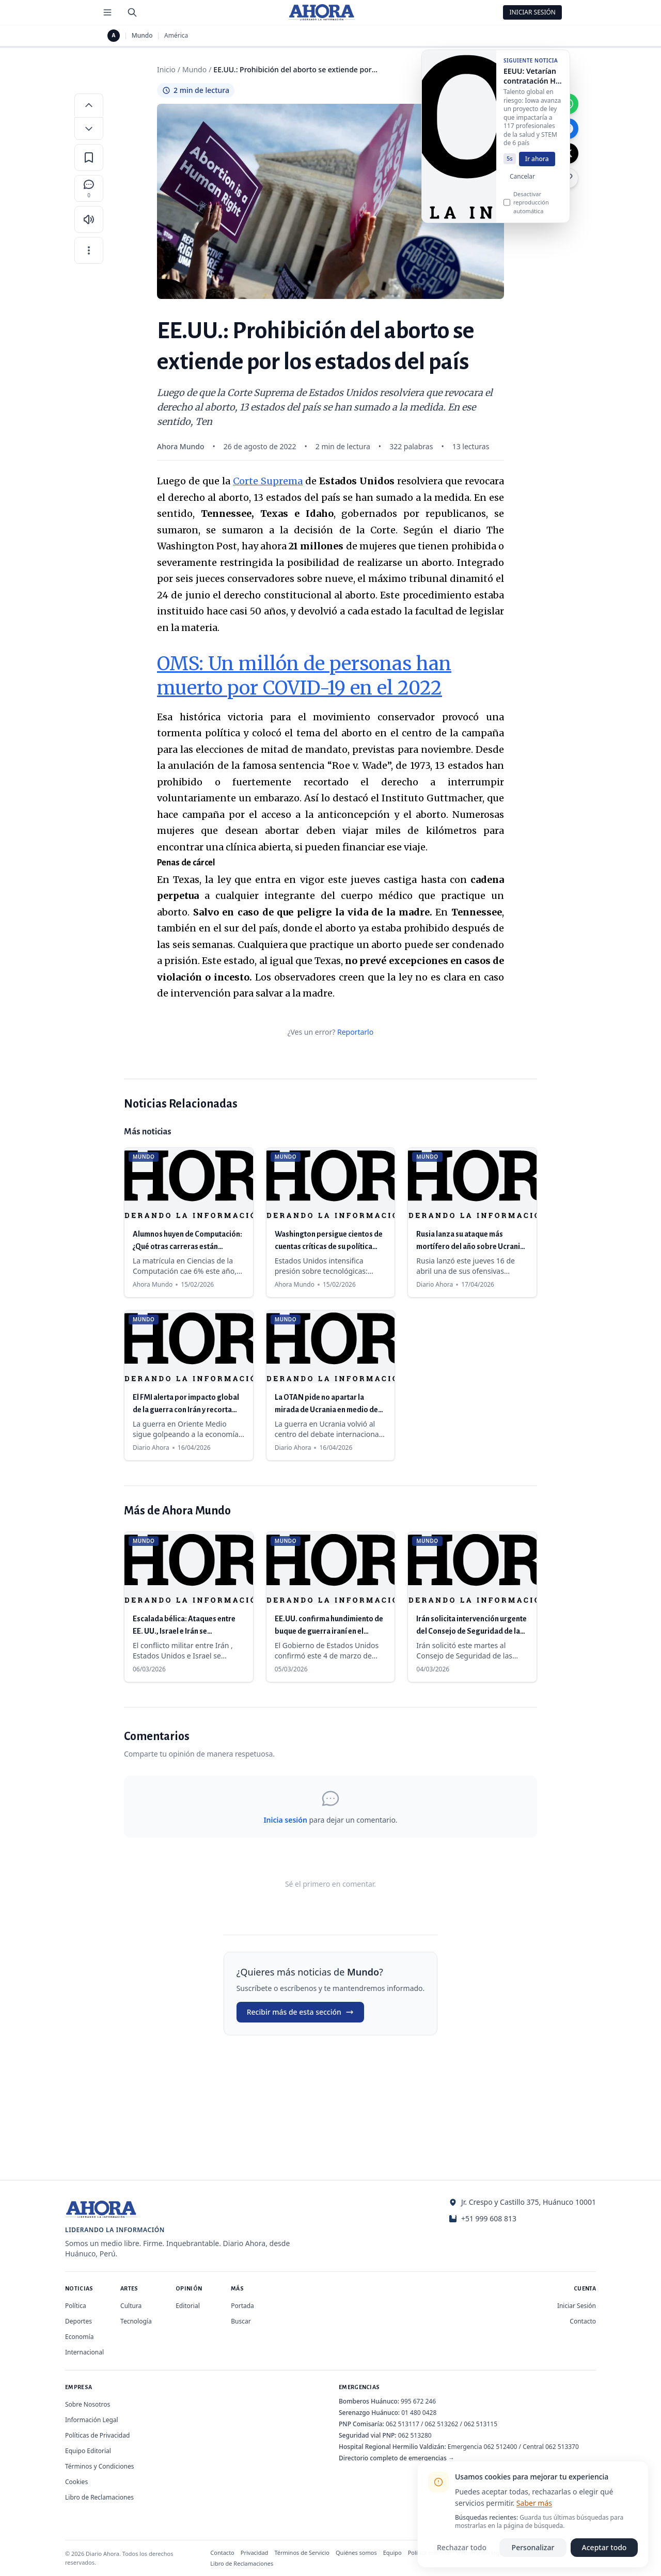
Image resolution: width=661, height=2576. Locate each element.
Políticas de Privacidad (97, 2435)
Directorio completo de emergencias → (396, 2458)
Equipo (392, 2552)
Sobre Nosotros (87, 2404)
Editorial (188, 2305)
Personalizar (533, 2547)
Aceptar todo (604, 2547)
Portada (242, 2305)
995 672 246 (418, 2401)
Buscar (240, 2321)
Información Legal (91, 2419)
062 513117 (402, 2424)
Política (75, 2305)
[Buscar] (132, 12)
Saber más (534, 2503)
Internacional (84, 2352)
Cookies (76, 2481)
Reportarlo (355, 1032)
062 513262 (442, 2424)
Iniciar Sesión (532, 12)
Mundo (142, 35)
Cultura (130, 2305)
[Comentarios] (88, 188)
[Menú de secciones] (107, 12)
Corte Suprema (268, 481)
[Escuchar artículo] (88, 219)
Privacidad (255, 2552)
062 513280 (415, 2435)
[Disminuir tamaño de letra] (88, 128)
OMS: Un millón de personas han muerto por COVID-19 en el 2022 (304, 676)
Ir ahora (537, 167)
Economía (79, 2336)
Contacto (583, 2321)
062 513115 (480, 2424)
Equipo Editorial (88, 2450)
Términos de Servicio (301, 2552)
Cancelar (522, 184)
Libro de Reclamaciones (99, 2497)
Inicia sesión (285, 1820)
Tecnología (136, 2321)
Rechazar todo (461, 2547)
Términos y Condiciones (99, 2466)
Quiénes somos (356, 2552)
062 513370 (562, 2446)
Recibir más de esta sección (300, 2012)
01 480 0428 (418, 2412)
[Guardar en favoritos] (88, 157)
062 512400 (500, 2446)
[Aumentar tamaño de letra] (88, 104)
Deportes (78, 2321)
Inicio (166, 69)
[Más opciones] (88, 250)
